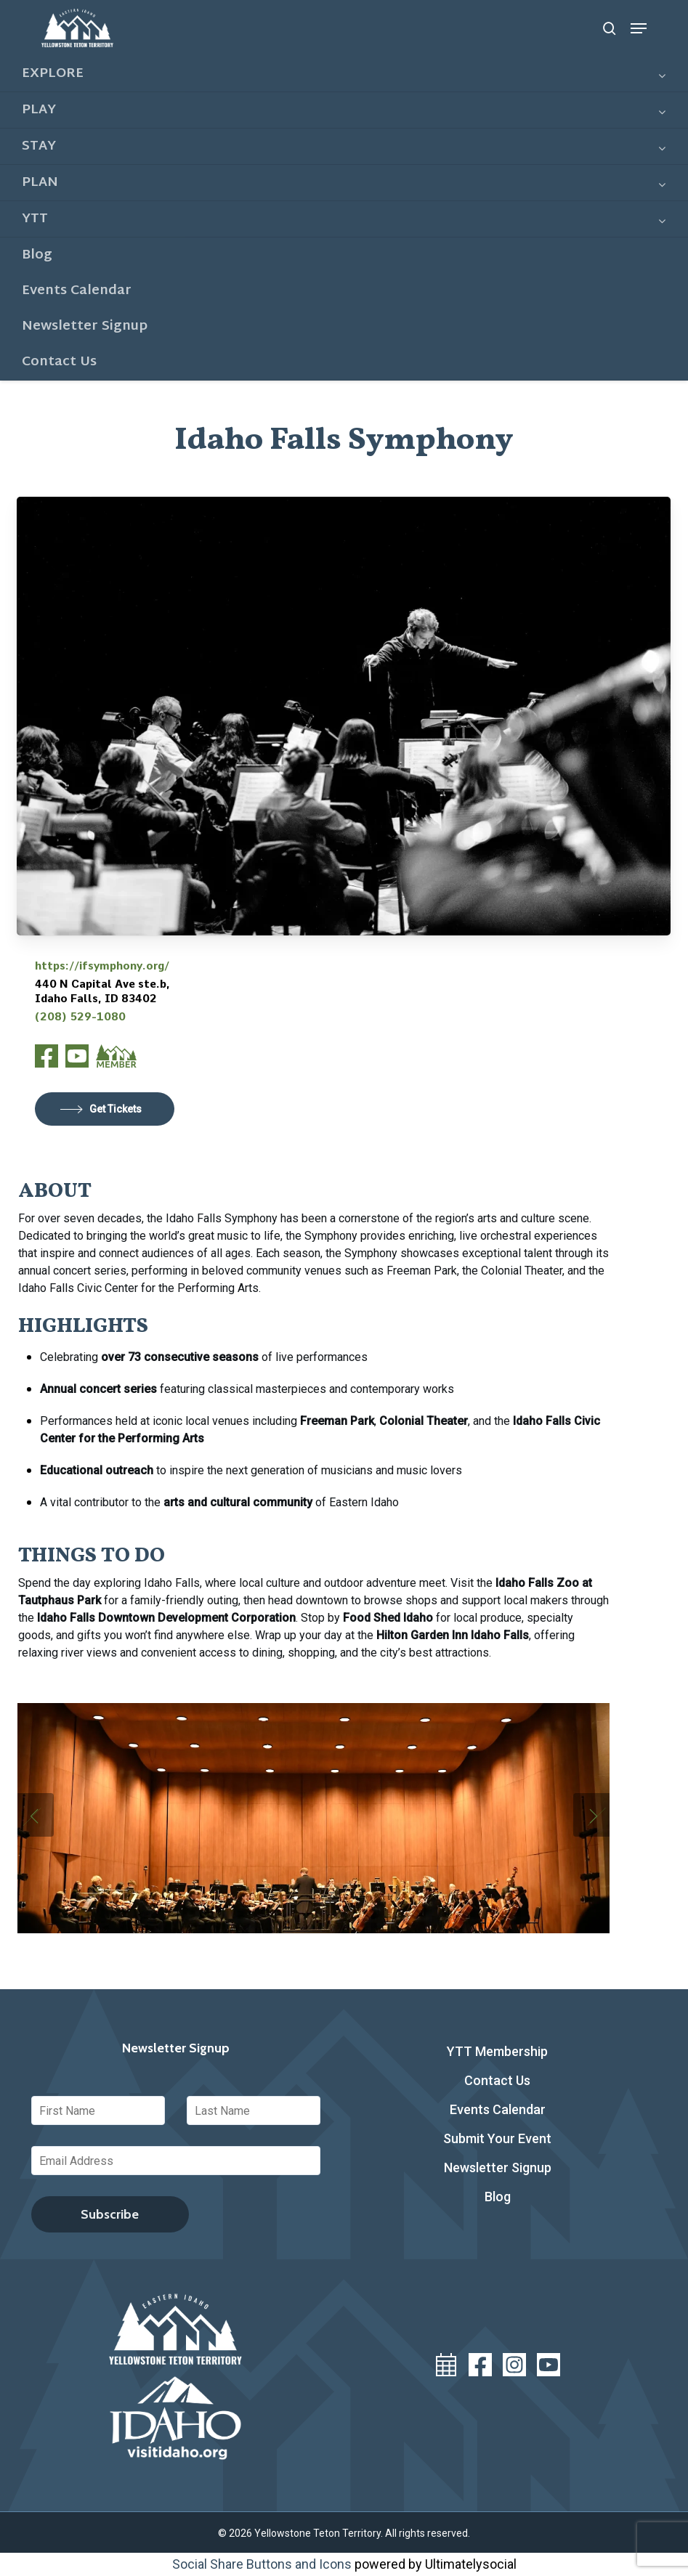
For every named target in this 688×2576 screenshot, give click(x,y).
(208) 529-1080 (80, 1016)
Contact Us (497, 2080)
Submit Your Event (497, 2138)
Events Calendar (498, 2109)
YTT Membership (497, 2051)
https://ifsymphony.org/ (102, 965)
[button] (639, 28)
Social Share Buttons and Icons (262, 2564)
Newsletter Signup (497, 2167)
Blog (498, 2196)
